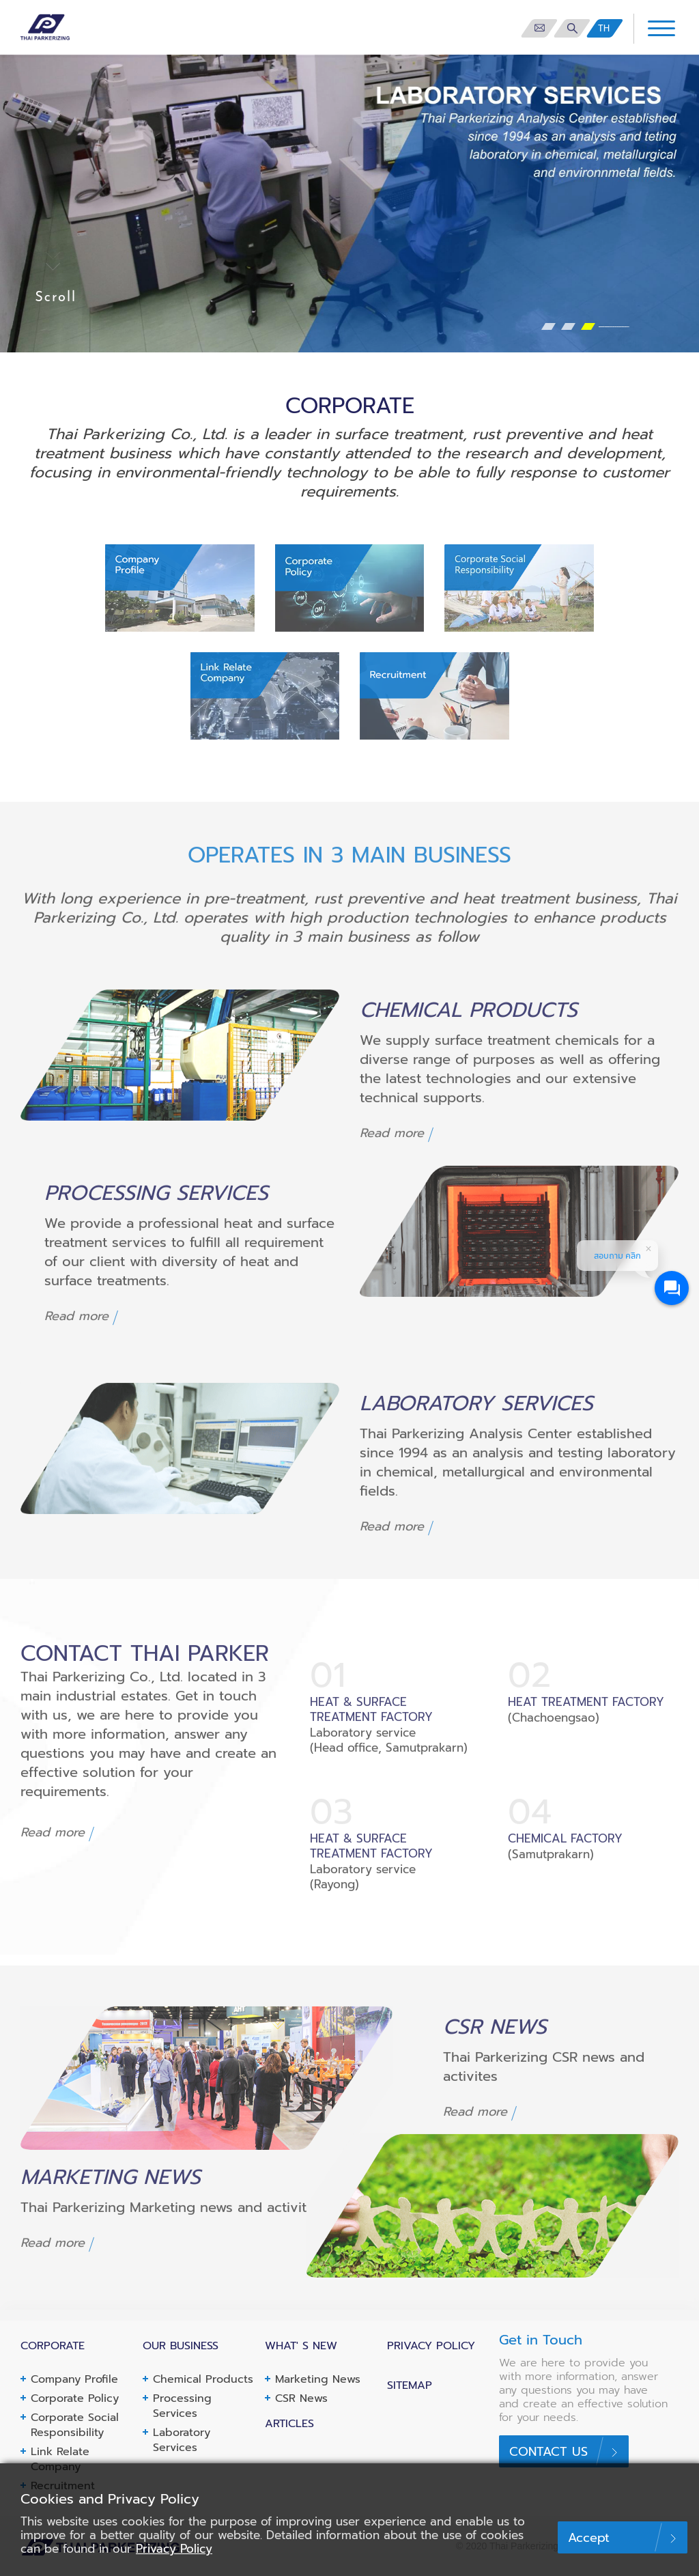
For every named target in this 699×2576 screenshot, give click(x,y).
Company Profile (74, 2379)
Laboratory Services (181, 2440)
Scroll (55, 270)
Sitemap (409, 2385)
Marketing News (317, 2379)
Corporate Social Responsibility (75, 2425)
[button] (548, 326)
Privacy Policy (174, 2549)
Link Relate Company (60, 2459)
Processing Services (182, 2406)
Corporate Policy (75, 2398)
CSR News (301, 2398)
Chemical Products (203, 2379)
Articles (289, 2424)
